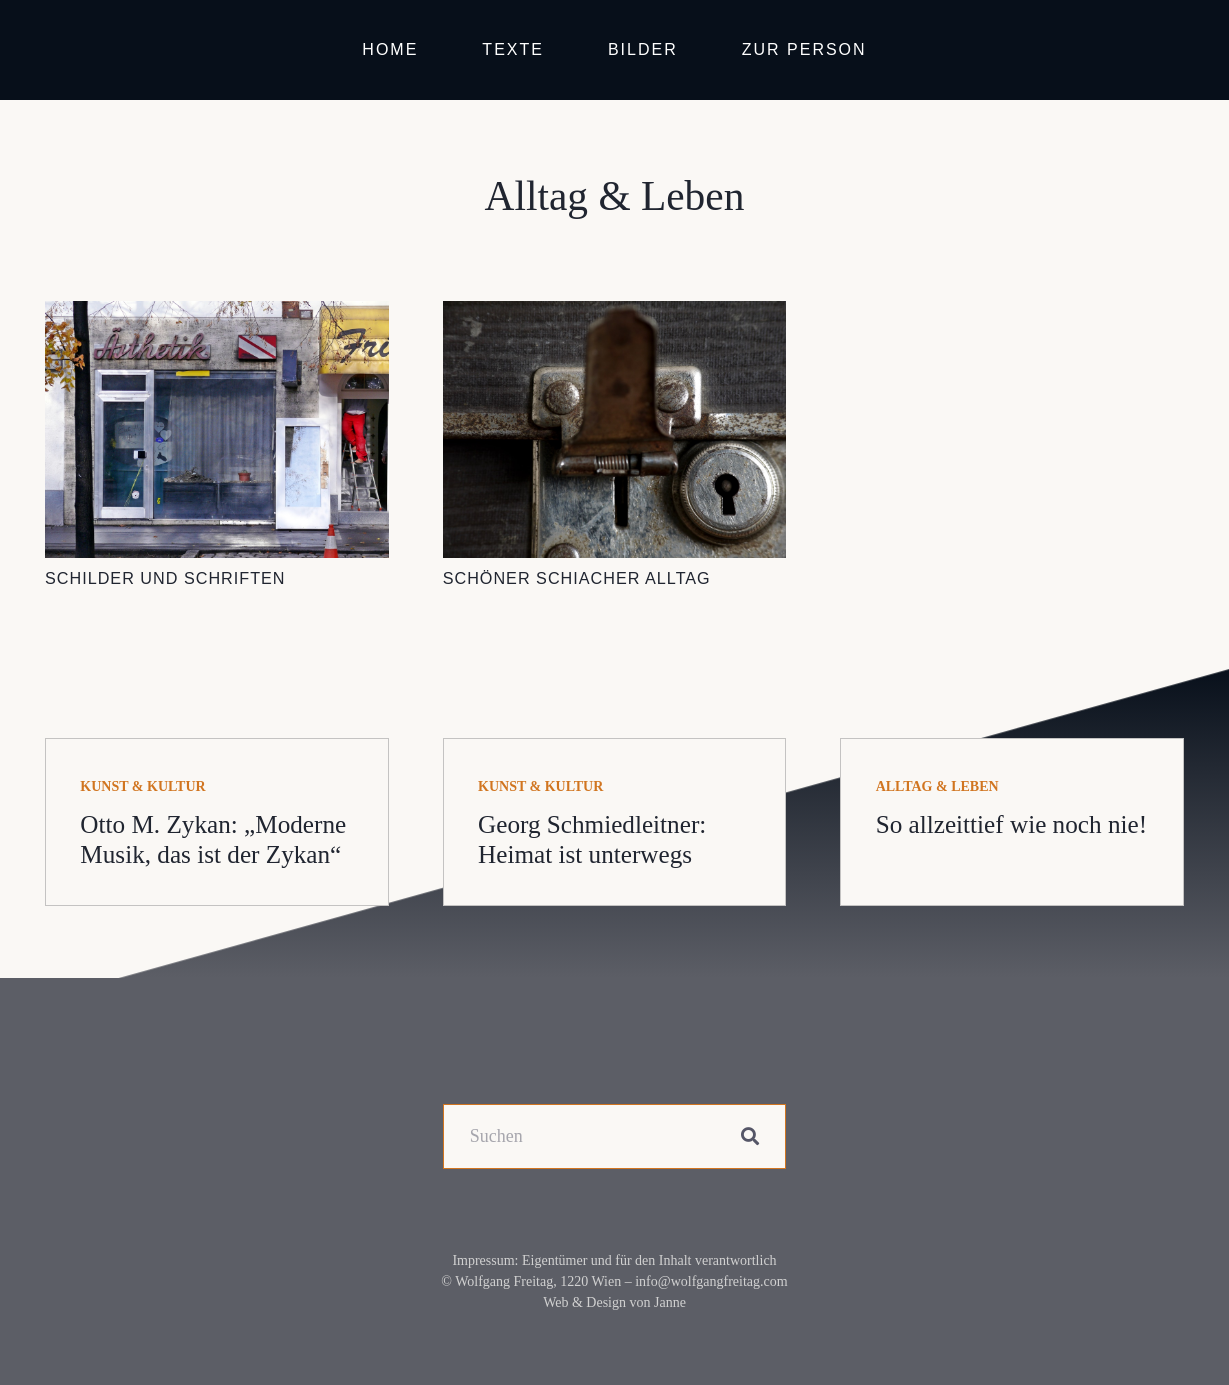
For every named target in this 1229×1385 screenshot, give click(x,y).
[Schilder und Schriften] (217, 315)
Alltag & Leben (937, 786)
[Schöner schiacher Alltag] (615, 315)
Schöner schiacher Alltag (577, 578)
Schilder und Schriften (165, 578)
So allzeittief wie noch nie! (1011, 824)
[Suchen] (615, 1136)
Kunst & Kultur (142, 786)
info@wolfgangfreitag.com (711, 1281)
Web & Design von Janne (614, 1302)
